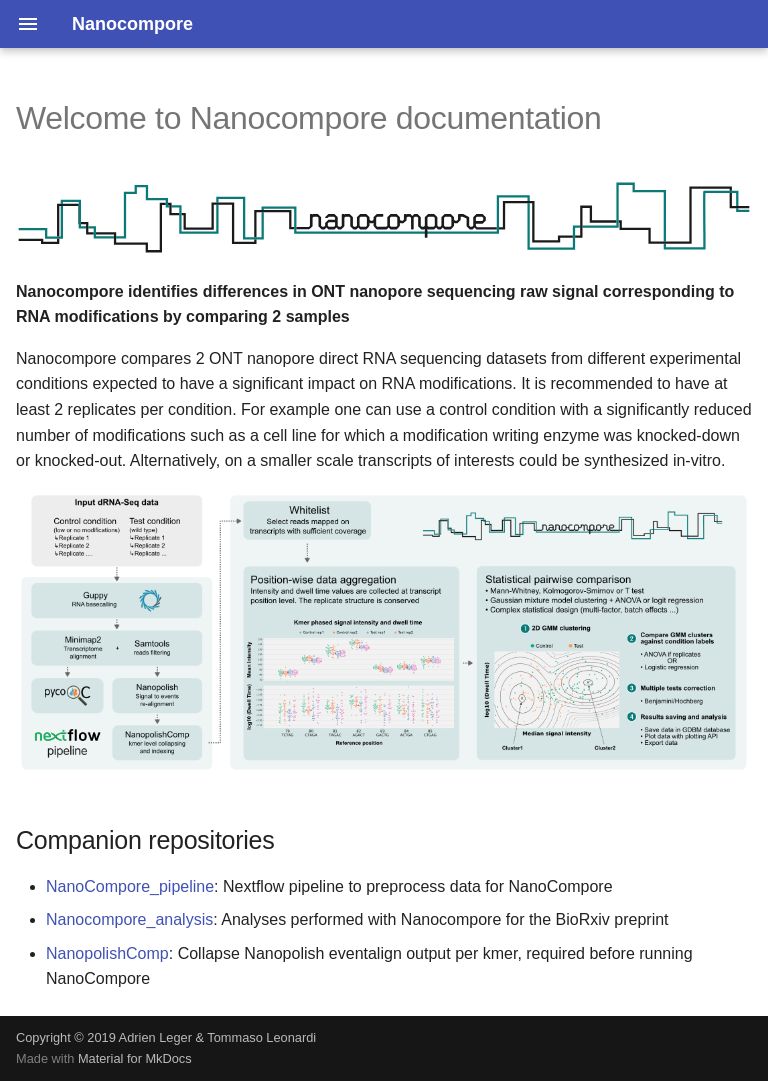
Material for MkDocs (135, 1058)
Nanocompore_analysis (129, 919)
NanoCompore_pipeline (130, 886)
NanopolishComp (107, 953)
